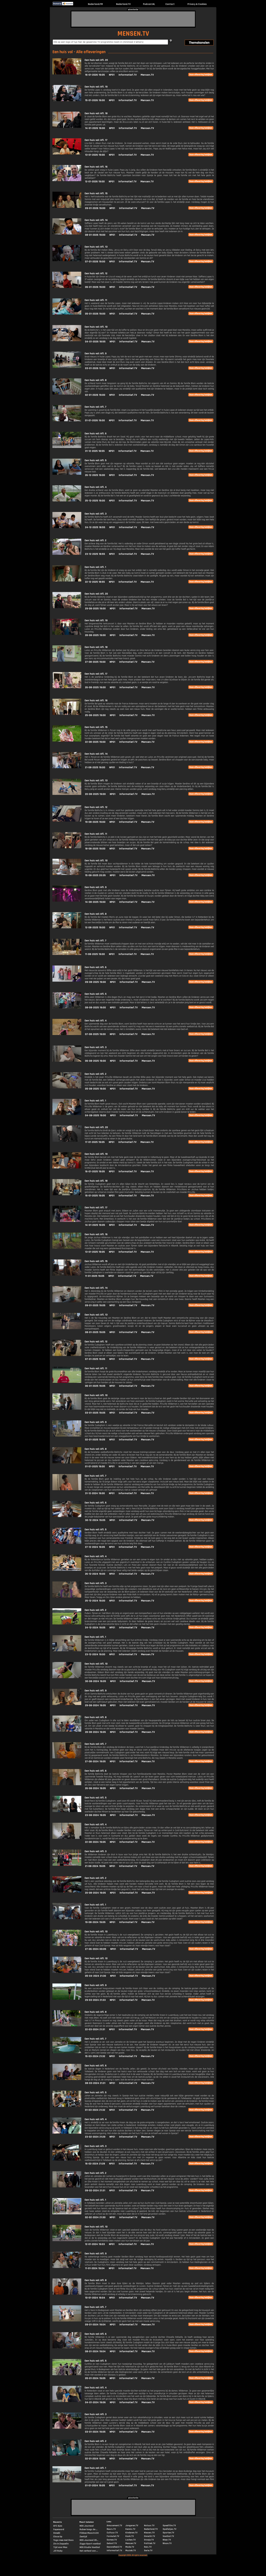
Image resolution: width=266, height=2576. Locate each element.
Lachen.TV (130, 2539)
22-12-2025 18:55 (95, 582)
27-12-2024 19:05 (95, 1547)
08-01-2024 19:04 (95, 2351)
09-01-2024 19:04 (95, 2324)
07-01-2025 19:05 (95, 1359)
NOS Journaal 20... (89, 2540)
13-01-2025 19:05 (95, 1252)
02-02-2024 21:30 (95, 2217)
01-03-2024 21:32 (95, 2110)
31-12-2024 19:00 (95, 1493)
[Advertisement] (133, 19)
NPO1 (112, 75)
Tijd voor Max (60, 2547)
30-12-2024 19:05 (95, 1520)
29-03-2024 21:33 (95, 2000)
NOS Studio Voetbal (90, 2547)
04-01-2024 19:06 (95, 2402)
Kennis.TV (130, 2529)
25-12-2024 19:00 (95, 1601)
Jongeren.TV (131, 2525)
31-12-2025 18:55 (95, 451)
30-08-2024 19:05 (95, 1681)
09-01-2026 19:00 (95, 208)
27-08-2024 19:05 (95, 1761)
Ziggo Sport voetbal (90, 2543)
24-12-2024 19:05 (95, 1627)
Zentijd (83, 2536)
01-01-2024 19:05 (95, 2485)
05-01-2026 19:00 (95, 314)
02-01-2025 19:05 (95, 1439)
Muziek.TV (130, 2550)
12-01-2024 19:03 (95, 2244)
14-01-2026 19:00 (95, 128)
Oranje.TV (149, 2539)
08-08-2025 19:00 (95, 1007)
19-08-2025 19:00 (95, 822)
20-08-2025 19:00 (95, 794)
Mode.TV (129, 2546)
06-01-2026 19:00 (95, 287)
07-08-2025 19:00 (95, 1034)
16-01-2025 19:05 (95, 1171)
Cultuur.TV (112, 2532)
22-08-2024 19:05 (95, 1842)
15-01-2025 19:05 (95, 1195)
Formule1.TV (113, 2536)
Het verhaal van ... (89, 2550)
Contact (170, 4)
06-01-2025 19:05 (95, 1386)
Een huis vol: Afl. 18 (96, 113)
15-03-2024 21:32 (95, 2056)
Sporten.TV (168, 2532)
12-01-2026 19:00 (95, 181)
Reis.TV (147, 2546)
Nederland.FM (95, 4)
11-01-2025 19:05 (94, 1276)
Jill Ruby (57, 2550)
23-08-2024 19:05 (95, 1815)
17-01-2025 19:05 (95, 1142)
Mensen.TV (147, 75)
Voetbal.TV (168, 2536)
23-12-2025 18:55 (95, 554)
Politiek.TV (149, 2543)
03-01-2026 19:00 (95, 368)
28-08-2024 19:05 (95, 1732)
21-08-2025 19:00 (95, 767)
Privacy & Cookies (197, 4)
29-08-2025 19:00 (95, 608)
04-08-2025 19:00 (95, 1115)
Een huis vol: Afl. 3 (96, 514)
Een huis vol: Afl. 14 (96, 220)
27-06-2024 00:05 (95, 1949)
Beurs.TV (111, 2529)
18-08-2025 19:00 (95, 848)
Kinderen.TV (131, 2532)
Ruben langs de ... (88, 2529)
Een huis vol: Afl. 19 (96, 87)
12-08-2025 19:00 (95, 927)
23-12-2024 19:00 (95, 1654)
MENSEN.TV (133, 33)
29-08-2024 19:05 (95, 1705)
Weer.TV (167, 2539)
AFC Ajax (57, 2525)
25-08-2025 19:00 (95, 715)
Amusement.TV (114, 2525)
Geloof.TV (112, 2543)
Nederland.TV (123, 4)
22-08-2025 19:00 (95, 742)
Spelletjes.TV (169, 2529)
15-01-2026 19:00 (95, 100)
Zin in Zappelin (61, 2543)
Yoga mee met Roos (63, 2540)
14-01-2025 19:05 (95, 1225)
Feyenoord (58, 2529)
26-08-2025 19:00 (95, 687)
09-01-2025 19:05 (95, 1305)
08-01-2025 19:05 (95, 1332)
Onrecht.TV (149, 2536)
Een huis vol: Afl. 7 (95, 407)
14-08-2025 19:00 (95, 902)
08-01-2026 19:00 (95, 235)
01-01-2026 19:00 (95, 420)
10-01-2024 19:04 (95, 2298)
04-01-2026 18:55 (95, 341)
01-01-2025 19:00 (95, 1466)
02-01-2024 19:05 (95, 2458)
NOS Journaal (87, 2525)
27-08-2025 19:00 (95, 662)
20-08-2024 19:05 (95, 1893)
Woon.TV (167, 2543)
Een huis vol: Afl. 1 (95, 567)
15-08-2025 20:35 (95, 875)
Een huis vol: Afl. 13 (96, 247)
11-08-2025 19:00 (95, 954)
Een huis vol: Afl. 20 (96, 60)
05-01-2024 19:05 (95, 2378)
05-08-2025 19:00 (95, 1089)
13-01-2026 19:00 (95, 155)
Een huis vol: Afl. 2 (95, 540)
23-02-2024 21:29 (95, 2137)
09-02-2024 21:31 (95, 2190)
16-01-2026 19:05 (95, 75)
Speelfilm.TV (169, 2525)
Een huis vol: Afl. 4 (96, 487)
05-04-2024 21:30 (95, 1976)
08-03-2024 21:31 (95, 2083)
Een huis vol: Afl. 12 (96, 273)
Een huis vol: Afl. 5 (96, 460)
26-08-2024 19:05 (95, 1788)
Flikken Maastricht (89, 2533)
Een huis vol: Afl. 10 (96, 327)
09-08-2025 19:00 (95, 982)
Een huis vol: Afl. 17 (96, 140)
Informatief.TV (128, 75)
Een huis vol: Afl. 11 (96, 300)
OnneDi (56, 2533)
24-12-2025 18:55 (95, 527)
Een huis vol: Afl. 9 (96, 353)
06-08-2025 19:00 (95, 1061)
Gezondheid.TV (114, 2546)
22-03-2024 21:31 (95, 2029)
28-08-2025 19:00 (95, 635)
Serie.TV (148, 2550)
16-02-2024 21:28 (95, 2163)
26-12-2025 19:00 (95, 475)
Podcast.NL (149, 4)
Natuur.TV (149, 2525)
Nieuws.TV (149, 2532)
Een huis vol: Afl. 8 (96, 380)
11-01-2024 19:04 (95, 2268)
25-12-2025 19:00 (95, 500)
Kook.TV (129, 2536)
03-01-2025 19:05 (95, 1413)
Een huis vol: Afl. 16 (96, 167)
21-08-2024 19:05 (95, 1866)
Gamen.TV (112, 2539)
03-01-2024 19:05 (95, 2432)
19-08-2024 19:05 (95, 1922)
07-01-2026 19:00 (95, 261)
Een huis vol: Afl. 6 (96, 433)
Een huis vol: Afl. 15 (96, 193)
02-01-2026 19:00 (95, 395)
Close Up (57, 2536)
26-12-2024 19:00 (95, 1574)
